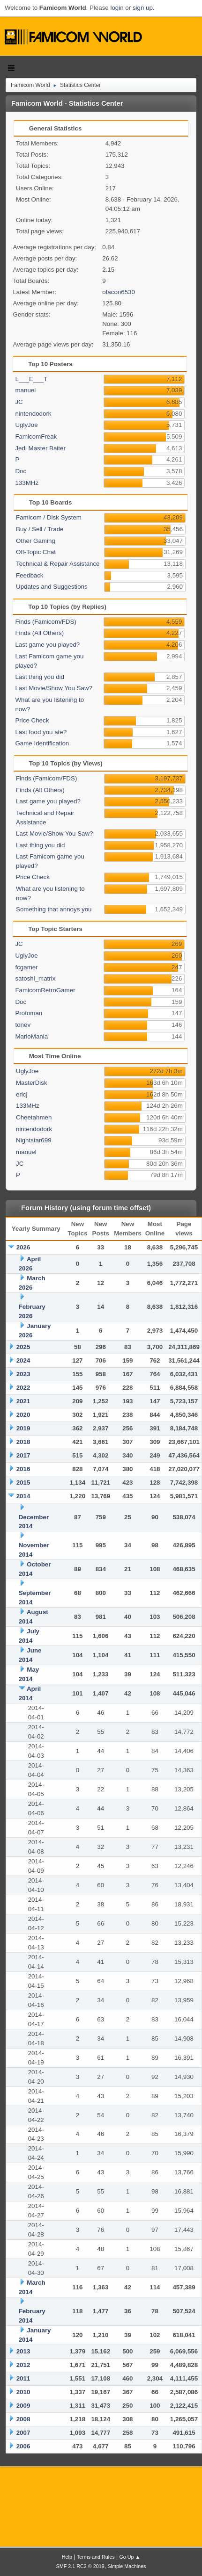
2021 (23, 1401)
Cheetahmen (34, 1117)
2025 (23, 1346)
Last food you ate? (41, 732)
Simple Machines (126, 2566)
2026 (23, 1247)
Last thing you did (39, 676)
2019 (23, 1428)
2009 (23, 2405)
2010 (23, 2392)
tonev (22, 1024)
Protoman (28, 1013)
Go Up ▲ (129, 2557)
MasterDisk (31, 1082)
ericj (21, 1094)
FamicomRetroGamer (45, 990)
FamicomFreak (36, 436)
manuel (25, 390)
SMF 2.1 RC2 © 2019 (80, 2566)
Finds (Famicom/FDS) (45, 621)
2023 (23, 1374)
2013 (23, 2351)
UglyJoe (26, 424)
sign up (143, 7)
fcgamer (26, 967)
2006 (23, 2446)
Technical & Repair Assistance (58, 563)
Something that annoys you (54, 909)
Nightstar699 (34, 1140)
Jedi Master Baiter (40, 448)
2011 (23, 2378)
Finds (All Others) (39, 632)
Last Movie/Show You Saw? (53, 688)
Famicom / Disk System (49, 517)
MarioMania (31, 1036)
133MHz (26, 482)
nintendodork (33, 413)
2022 (23, 1387)
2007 (23, 2432)
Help (67, 2557)
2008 (23, 2419)
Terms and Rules (96, 2557)
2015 (23, 1482)
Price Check (32, 720)
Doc (20, 471)
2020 (23, 1414)
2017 (23, 1455)
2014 (23, 1496)
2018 (23, 1441)
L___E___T (31, 378)
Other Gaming (35, 540)
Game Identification (42, 743)
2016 (23, 1468)
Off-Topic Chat (36, 552)
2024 (23, 1360)
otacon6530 (118, 292)
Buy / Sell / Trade (40, 529)
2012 (23, 2364)
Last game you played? (47, 644)
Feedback (30, 575)
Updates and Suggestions (52, 586)
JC (18, 401)
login (116, 7)
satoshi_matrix (35, 978)
